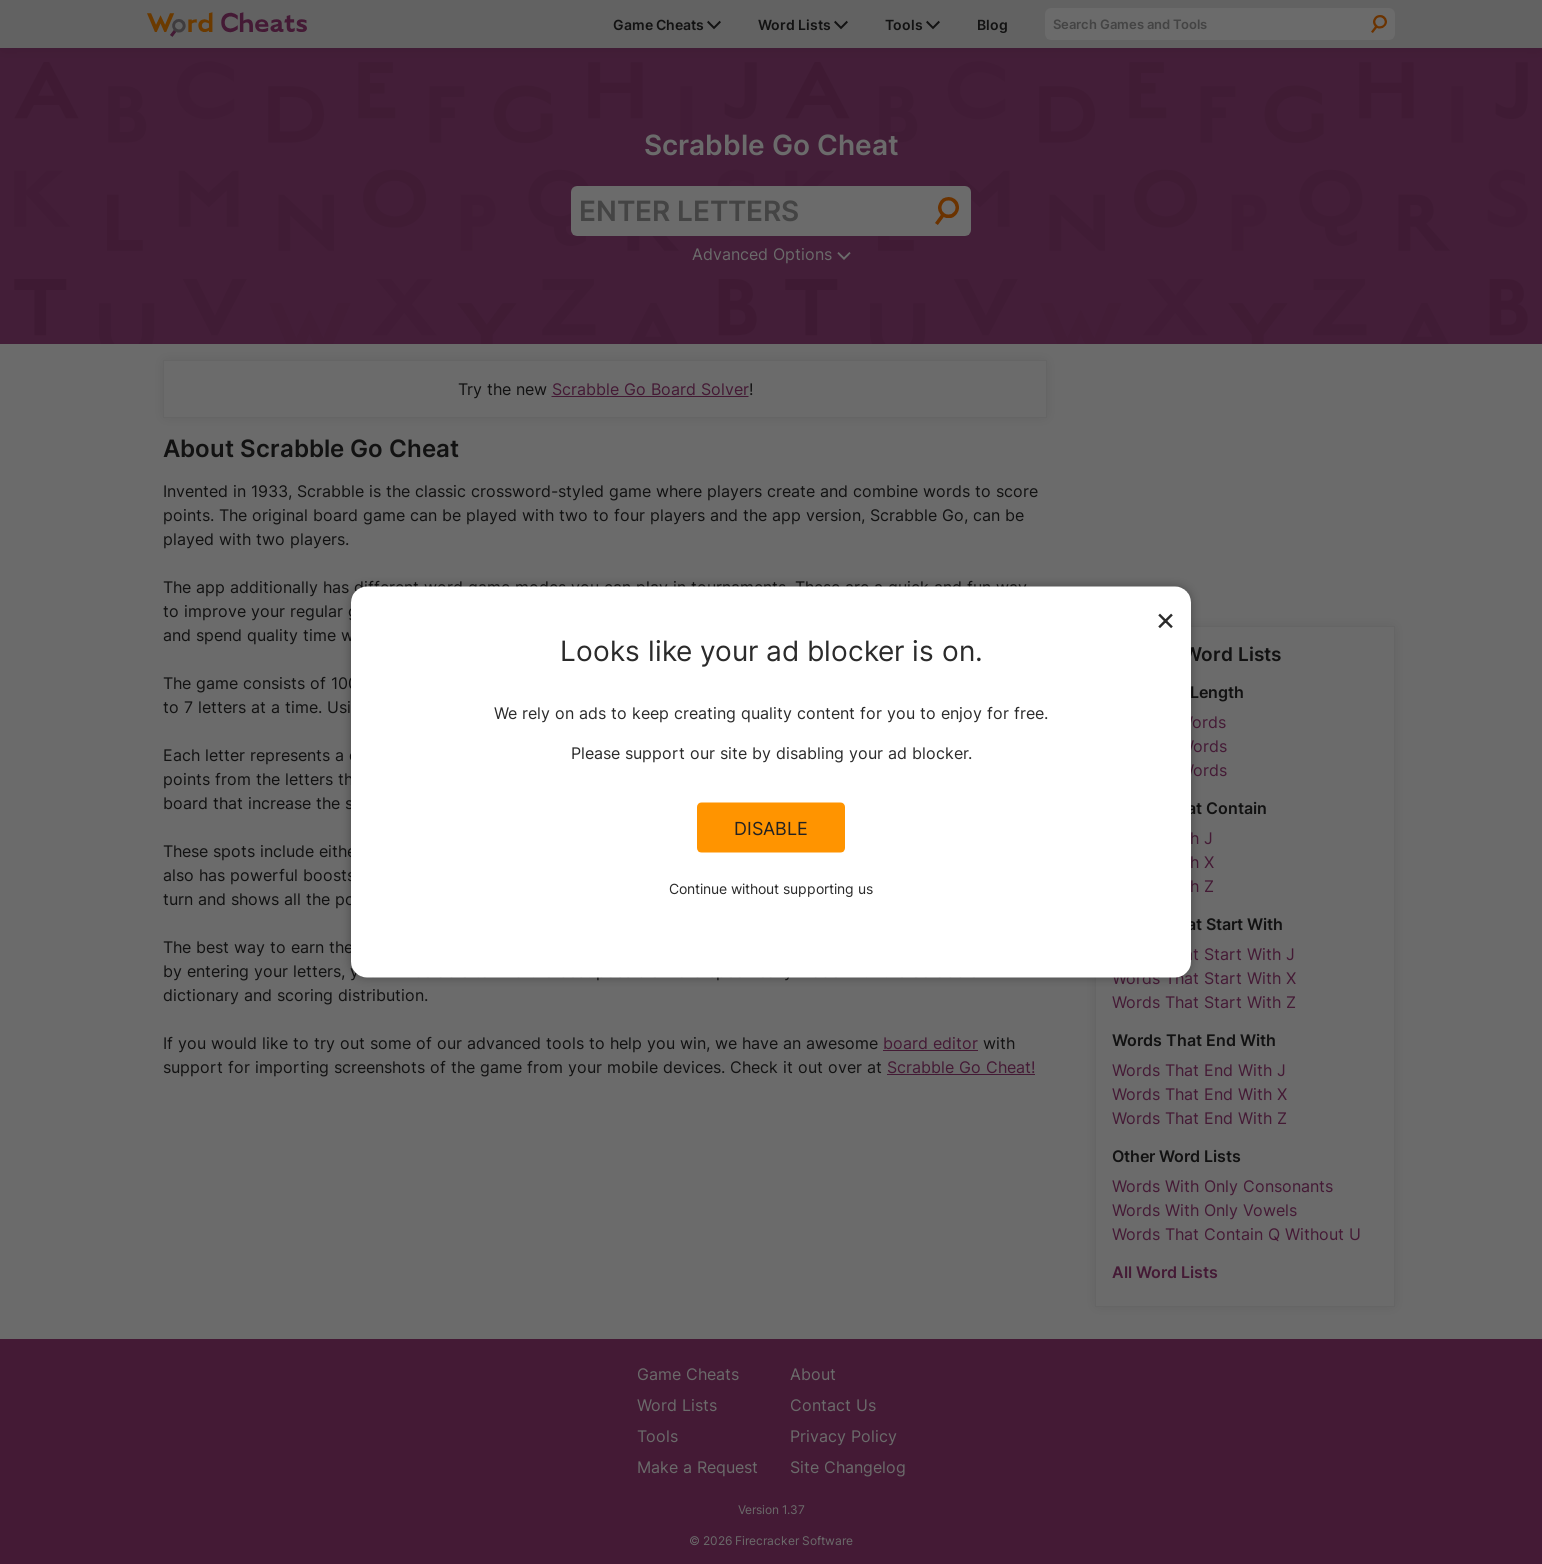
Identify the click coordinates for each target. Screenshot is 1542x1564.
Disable (771, 827)
